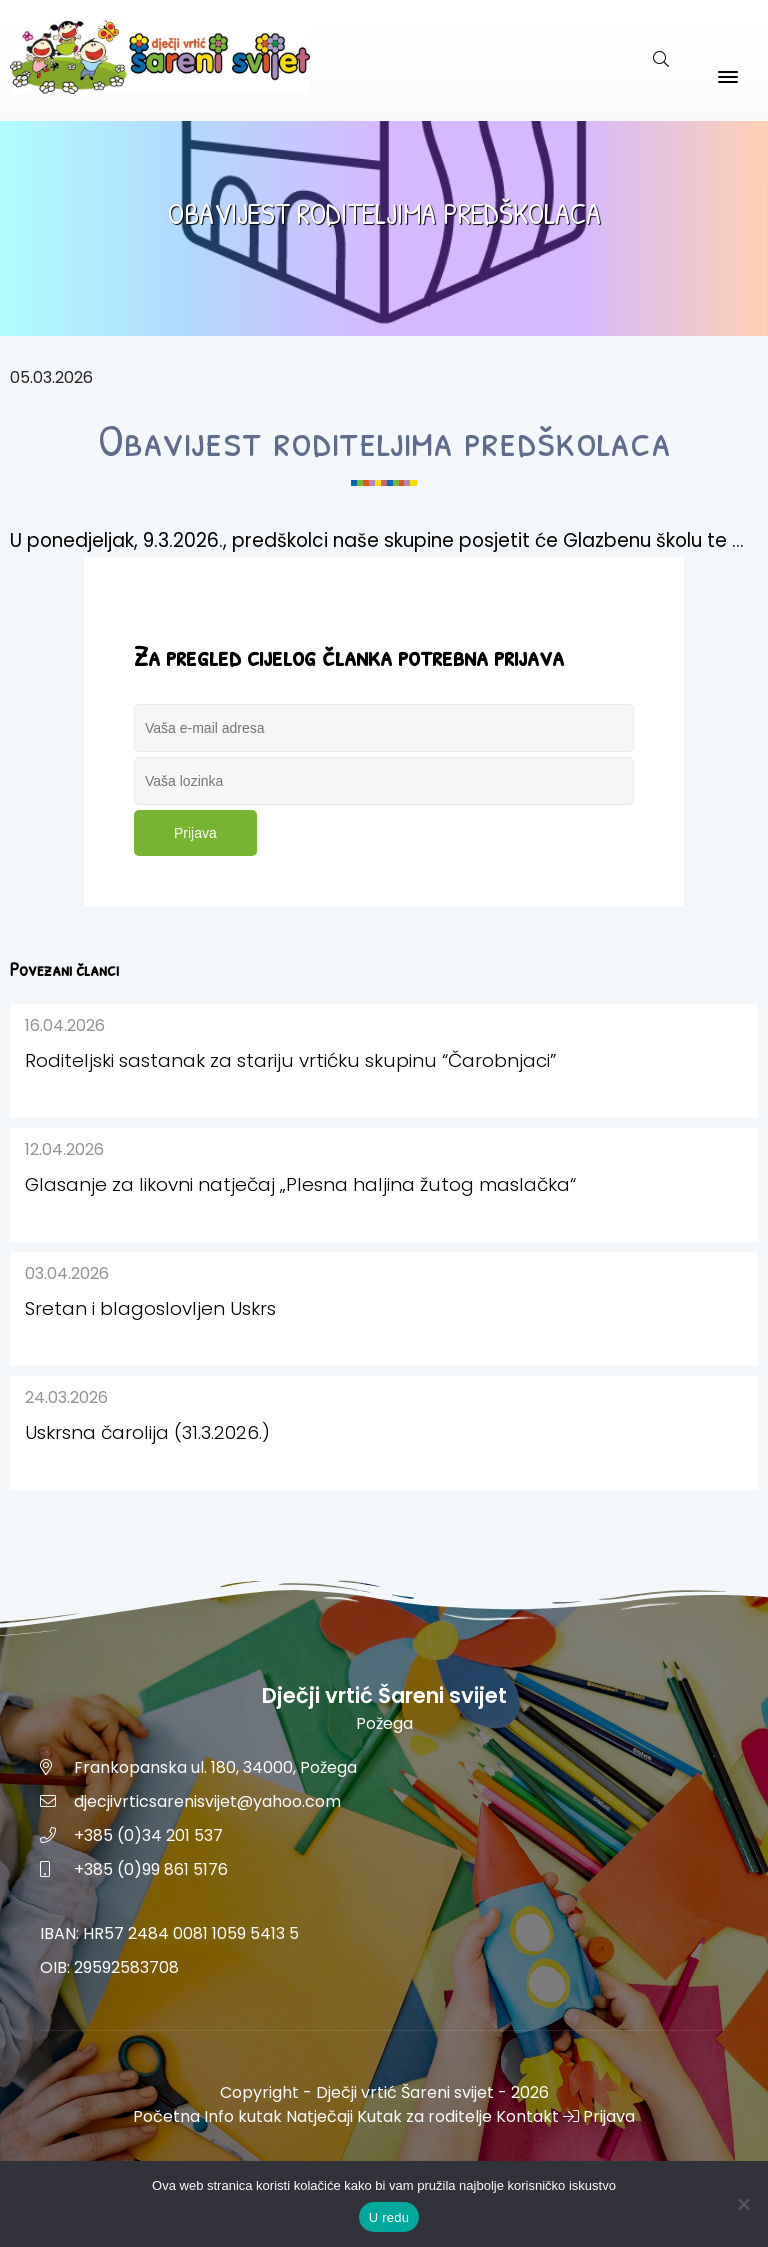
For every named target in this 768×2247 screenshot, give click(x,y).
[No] (743, 2204)
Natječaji (319, 2116)
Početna (166, 2116)
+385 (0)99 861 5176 (151, 1869)
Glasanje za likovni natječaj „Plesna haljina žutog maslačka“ (300, 1184)
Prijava (195, 833)
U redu (389, 2217)
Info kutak (243, 2116)
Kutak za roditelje (424, 2116)
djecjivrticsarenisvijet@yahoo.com (207, 1801)
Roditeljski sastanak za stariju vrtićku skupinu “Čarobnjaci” (290, 1060)
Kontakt (527, 2116)
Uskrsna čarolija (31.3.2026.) (147, 1432)
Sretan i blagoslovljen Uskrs (150, 1308)
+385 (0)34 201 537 (148, 1835)
